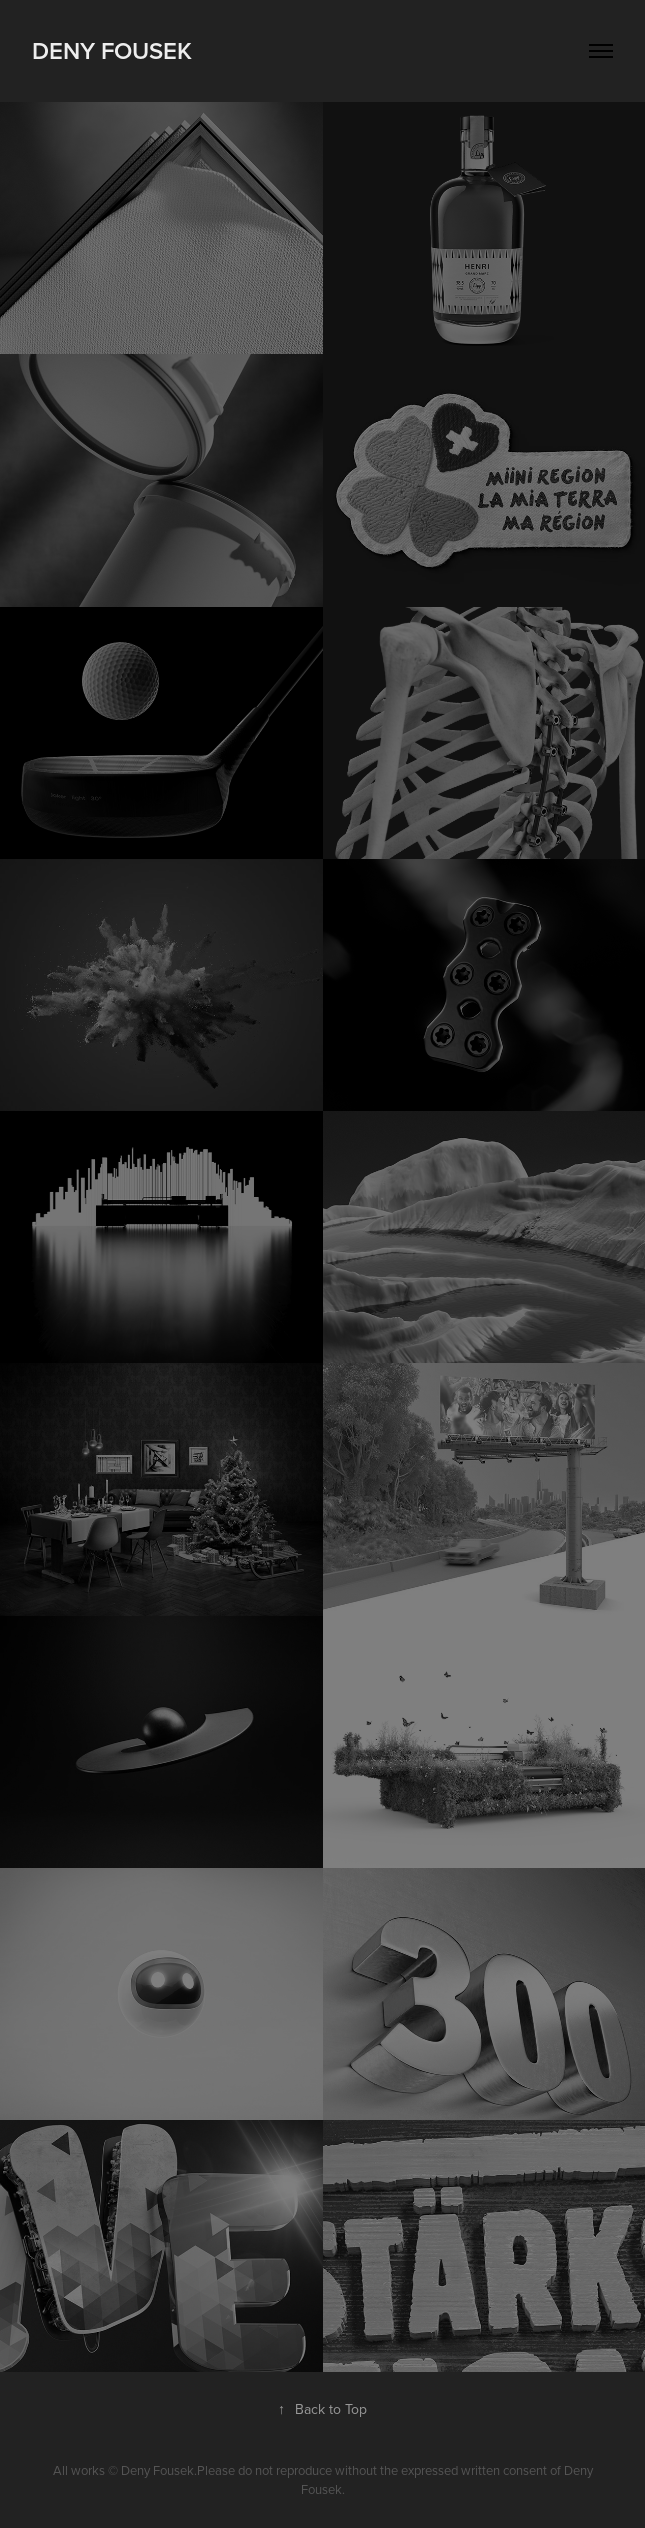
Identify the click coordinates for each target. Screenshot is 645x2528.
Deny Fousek (112, 50)
